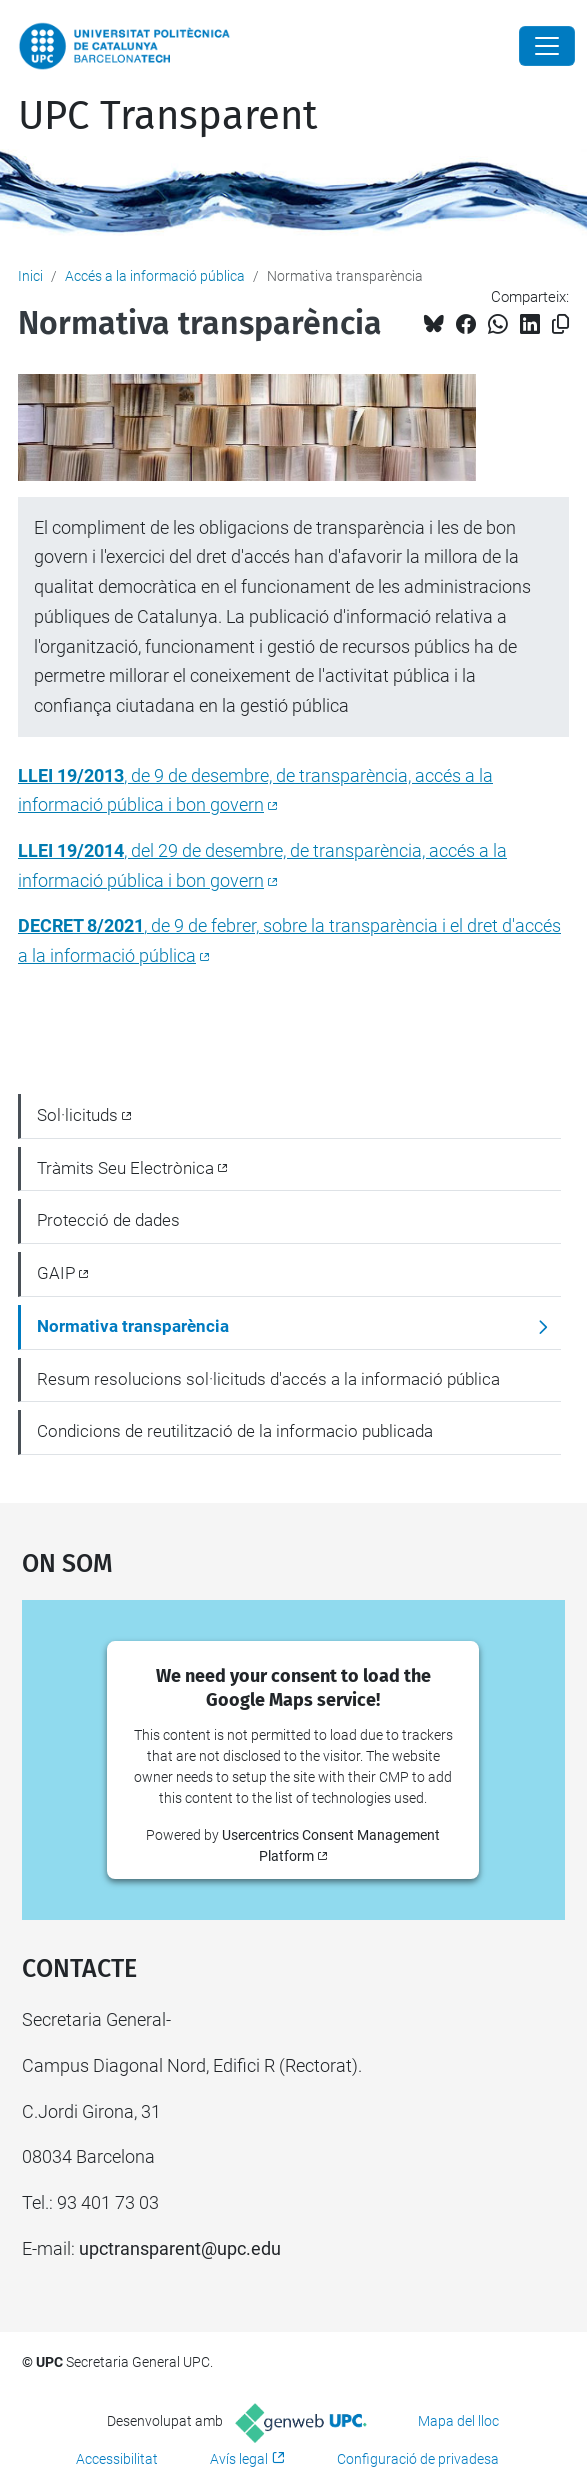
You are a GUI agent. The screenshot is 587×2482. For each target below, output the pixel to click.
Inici (30, 276)
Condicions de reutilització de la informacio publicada (235, 1431)
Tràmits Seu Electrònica (125, 1168)
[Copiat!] (560, 324)
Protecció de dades (108, 1220)
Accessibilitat (117, 2459)
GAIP (56, 1273)
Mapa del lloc (458, 2421)
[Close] (547, 46)
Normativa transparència (133, 1326)
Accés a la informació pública (155, 276)
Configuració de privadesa (418, 2459)
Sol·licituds (77, 1115)
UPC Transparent (167, 116)
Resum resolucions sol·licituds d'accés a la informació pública (268, 1379)
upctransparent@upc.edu (180, 2248)
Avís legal (239, 2459)
